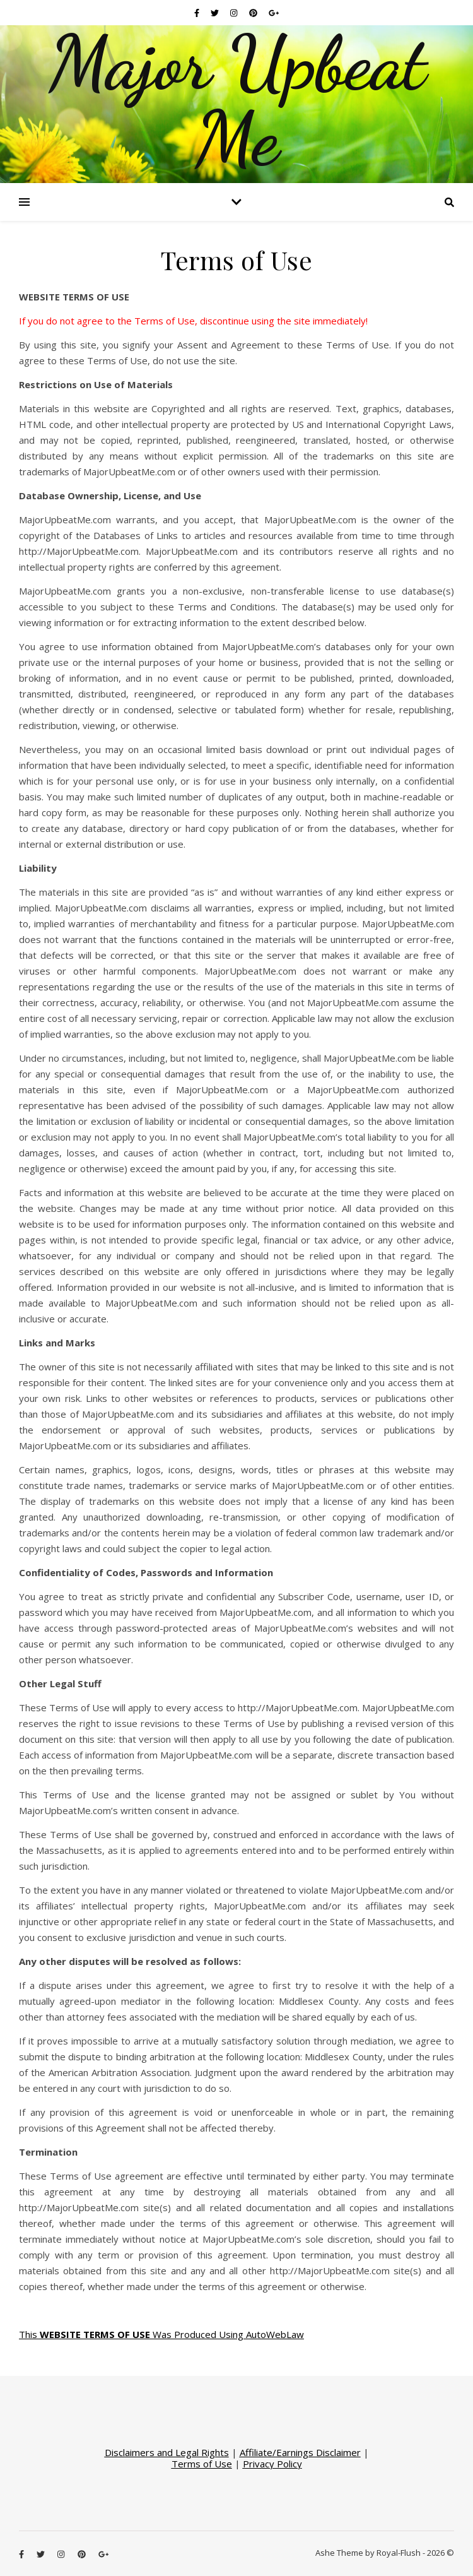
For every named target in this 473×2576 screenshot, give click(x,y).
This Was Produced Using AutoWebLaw (161, 2334)
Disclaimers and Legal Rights (167, 2452)
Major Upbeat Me (237, 101)
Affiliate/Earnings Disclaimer (300, 2452)
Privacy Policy (272, 2463)
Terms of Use (202, 2463)
